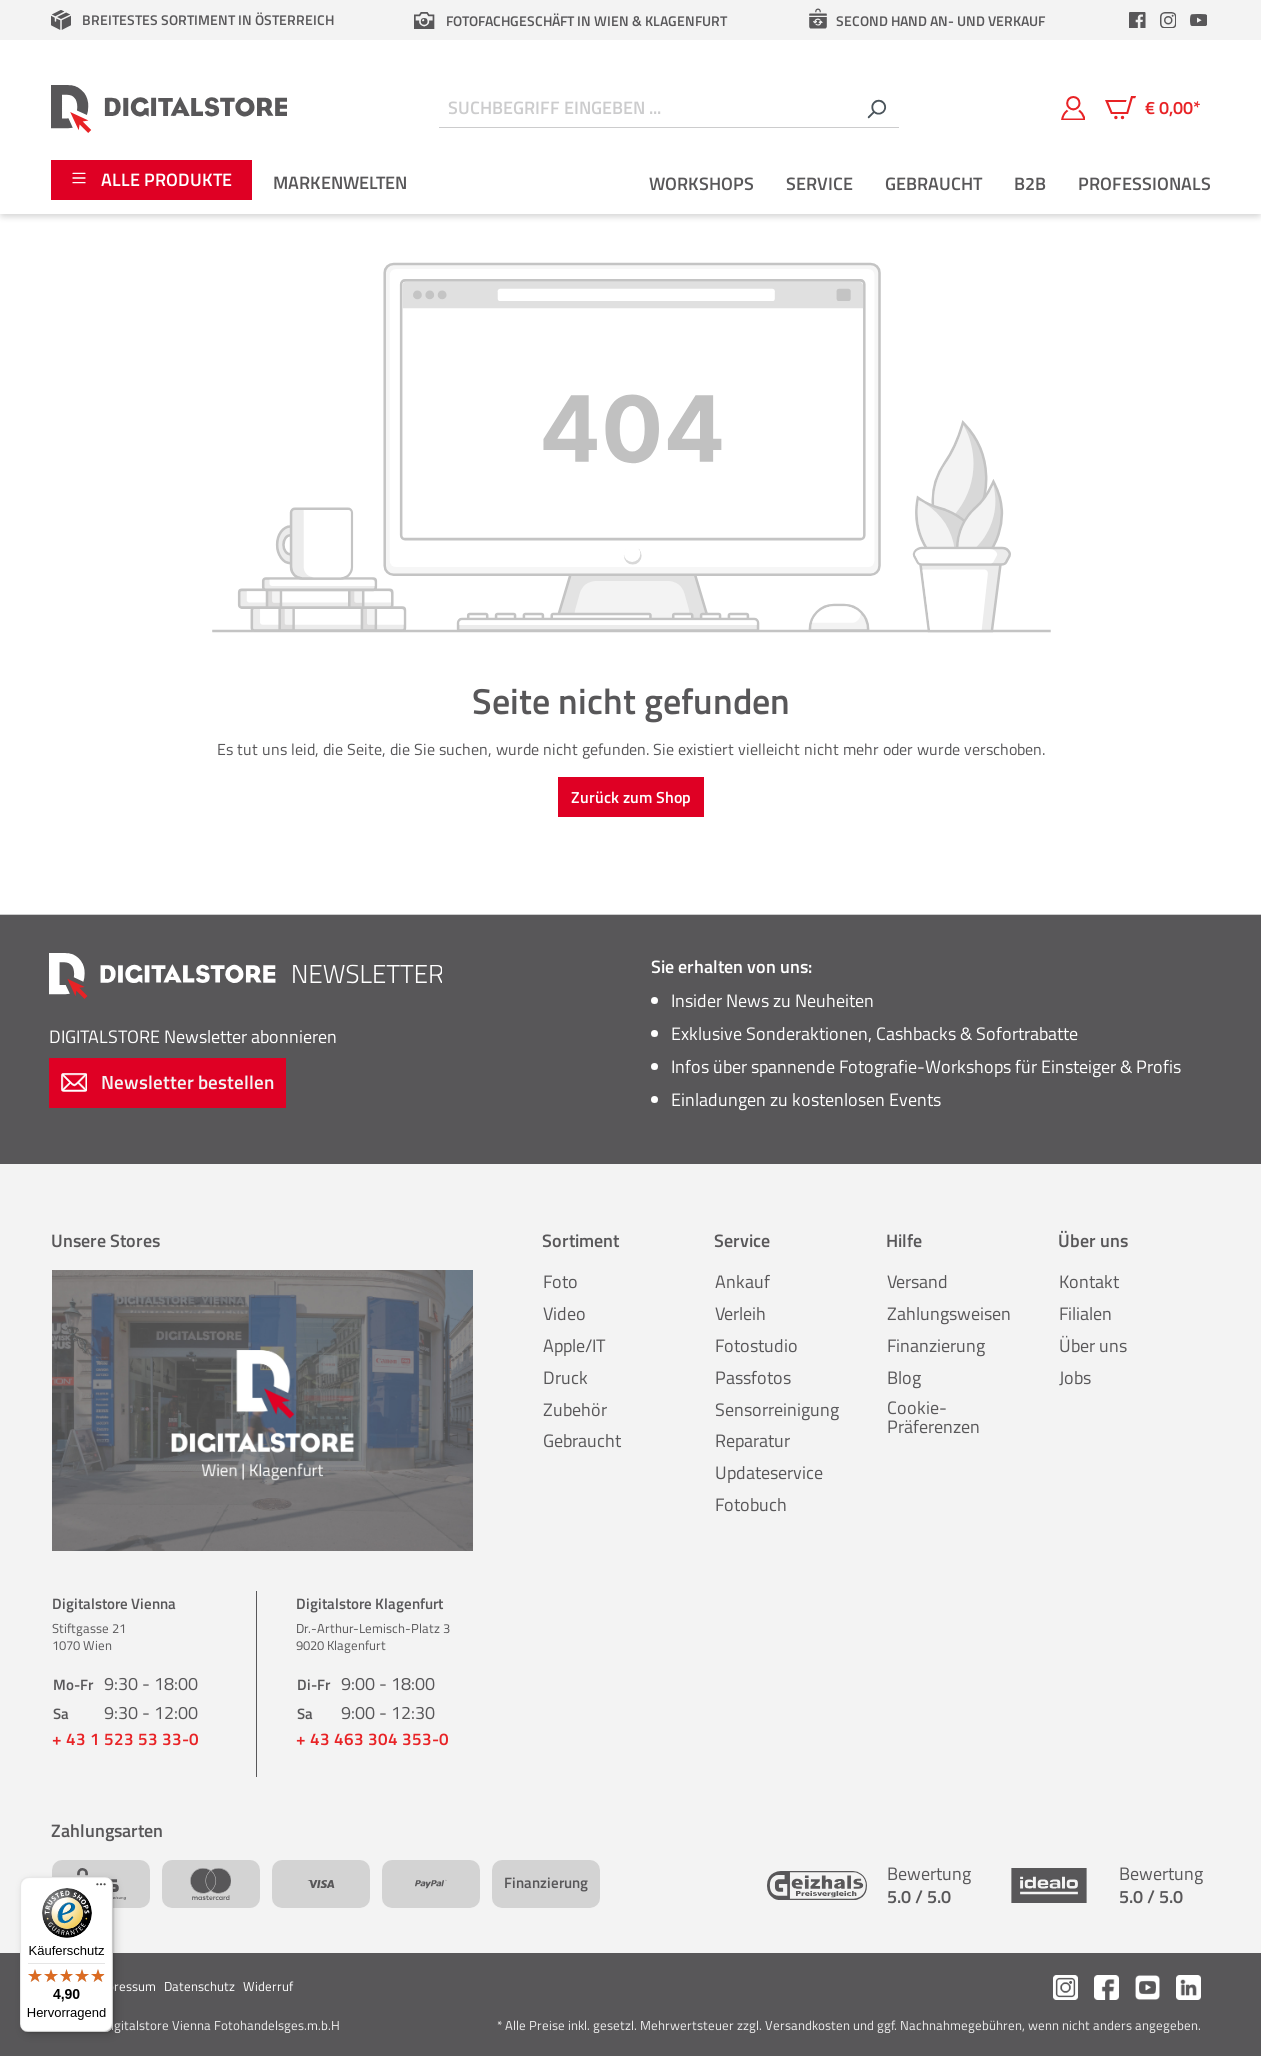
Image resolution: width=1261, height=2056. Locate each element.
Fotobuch (751, 1504)
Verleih (740, 1313)
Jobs (1075, 1377)
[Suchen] (876, 108)
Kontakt (1089, 1281)
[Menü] (101, 1889)
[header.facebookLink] (1138, 20)
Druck (565, 1377)
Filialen (1085, 1313)
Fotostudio (756, 1345)
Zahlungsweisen (949, 1313)
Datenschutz (199, 1986)
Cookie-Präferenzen (933, 1417)
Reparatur (752, 1440)
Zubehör (575, 1409)
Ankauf (742, 1281)
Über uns (1093, 1345)
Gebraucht (582, 1440)
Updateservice (769, 1472)
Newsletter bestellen (168, 1081)
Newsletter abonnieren (193, 1036)
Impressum (124, 1986)
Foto (560, 1281)
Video (564, 1313)
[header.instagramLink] (1168, 20)
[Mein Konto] (1073, 108)
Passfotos (753, 1377)
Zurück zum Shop (631, 797)
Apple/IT (574, 1345)
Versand (917, 1281)
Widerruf (268, 1986)
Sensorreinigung (777, 1409)
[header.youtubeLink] (1198, 20)
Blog (904, 1377)
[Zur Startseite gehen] (169, 108)
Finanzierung (936, 1345)
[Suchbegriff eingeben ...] (646, 108)
